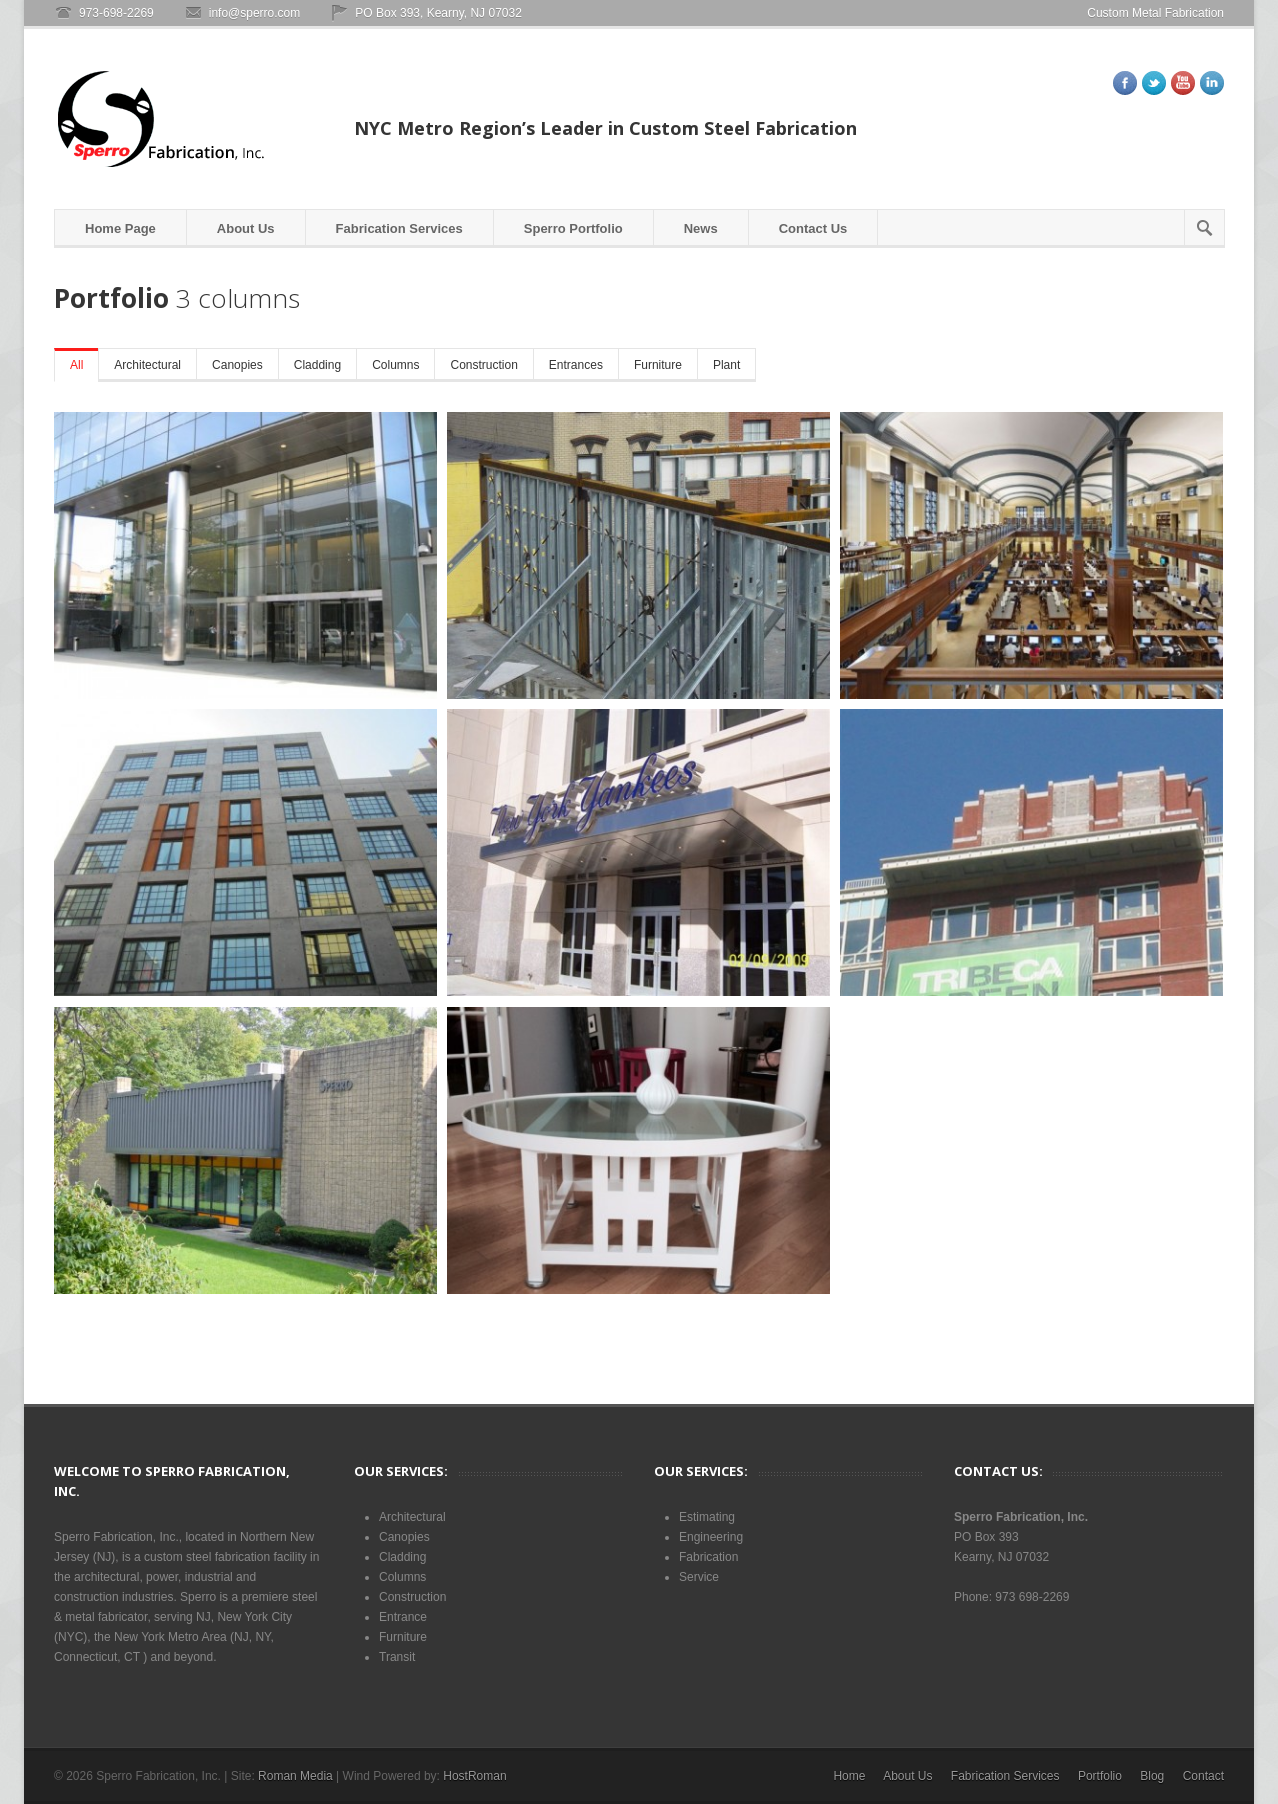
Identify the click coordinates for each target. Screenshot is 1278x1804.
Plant (726, 365)
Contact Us (813, 228)
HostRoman (474, 1776)
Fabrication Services (399, 228)
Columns (395, 365)
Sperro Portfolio (573, 228)
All (76, 365)
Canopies (237, 365)
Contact (1203, 1776)
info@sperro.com (255, 13)
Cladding (317, 365)
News (701, 228)
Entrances (576, 365)
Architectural (147, 365)
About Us (246, 228)
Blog (1152, 1776)
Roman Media (295, 1776)
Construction (483, 365)
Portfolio (1100, 1776)
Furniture (658, 365)
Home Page (120, 228)
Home (849, 1776)
